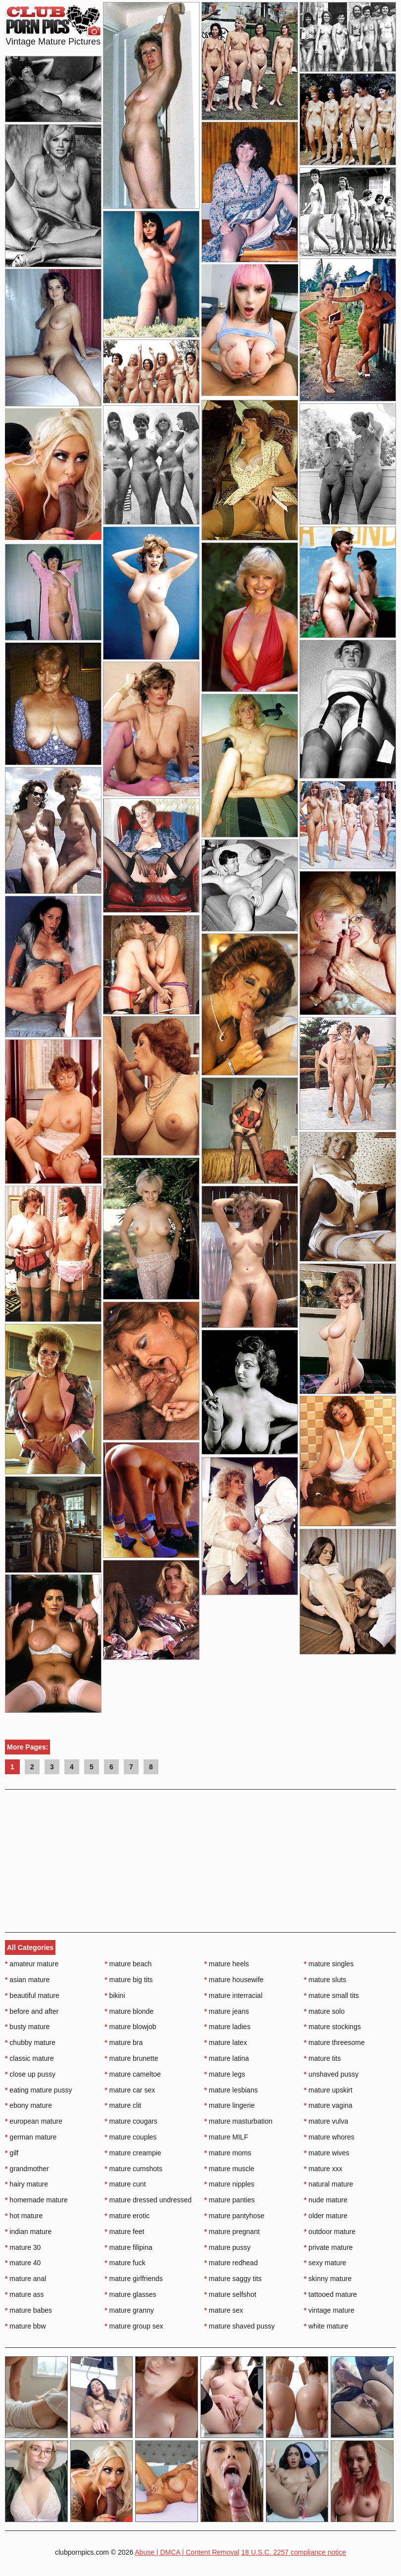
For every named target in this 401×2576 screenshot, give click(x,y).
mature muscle (229, 2169)
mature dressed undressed (148, 2200)
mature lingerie (229, 2105)
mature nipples (229, 2184)
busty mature (27, 2027)
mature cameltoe (132, 2074)
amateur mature (31, 1964)
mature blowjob (130, 2027)
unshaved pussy (331, 2074)
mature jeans (226, 2011)
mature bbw (25, 2326)
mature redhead (231, 2263)
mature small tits (331, 1995)
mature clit (122, 2105)
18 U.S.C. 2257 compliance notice (293, 2552)
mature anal (25, 2279)
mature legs (225, 2074)
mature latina (226, 2058)
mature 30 (23, 2247)
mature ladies (227, 2027)
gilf (11, 2153)
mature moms (227, 2153)
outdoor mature (329, 2232)
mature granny (129, 2310)
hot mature (24, 2216)
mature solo (324, 2011)
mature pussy (227, 2247)
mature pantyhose (234, 2216)
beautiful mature (32, 1995)
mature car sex (129, 2090)
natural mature (328, 2184)
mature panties (229, 2200)
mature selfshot (230, 2294)
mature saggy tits (233, 2279)
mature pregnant (232, 2232)
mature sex (224, 2310)
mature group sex (133, 2326)
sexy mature (325, 2263)
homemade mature (36, 2200)
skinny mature (328, 2279)
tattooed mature (330, 2294)
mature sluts (325, 1980)
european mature (33, 2121)
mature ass (24, 2294)
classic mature (29, 2058)
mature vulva (326, 2121)
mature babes (28, 2310)
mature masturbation (238, 2121)
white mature (326, 2326)
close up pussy (30, 2074)
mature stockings (332, 2027)
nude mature (326, 2200)
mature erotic (127, 2216)
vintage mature (329, 2310)
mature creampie (132, 2153)
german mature (30, 2137)
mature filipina (128, 2247)
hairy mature (26, 2184)
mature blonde (128, 2011)
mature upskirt (328, 2090)
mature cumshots (133, 2169)
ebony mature (28, 2105)
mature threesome (334, 2042)
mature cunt (125, 2184)
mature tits (322, 2058)
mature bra (123, 2042)
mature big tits (128, 1980)
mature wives (327, 2153)
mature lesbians (231, 2090)
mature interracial (233, 1995)
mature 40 (23, 2263)
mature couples (130, 2137)
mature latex (225, 2042)
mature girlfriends (133, 2279)
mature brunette (131, 2058)
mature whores (329, 2137)
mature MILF (226, 2137)
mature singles (328, 1964)
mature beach (127, 1964)
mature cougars (130, 2121)
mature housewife (234, 1980)
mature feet (124, 2232)
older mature (326, 2216)
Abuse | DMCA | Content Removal (187, 2552)
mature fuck (124, 2263)
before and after (31, 2011)
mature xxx (323, 2169)
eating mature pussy (38, 2090)
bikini (114, 1995)
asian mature (27, 1980)
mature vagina (328, 2105)
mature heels (226, 1964)
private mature (328, 2247)
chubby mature (30, 2042)
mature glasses (130, 2294)
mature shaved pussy (239, 2326)
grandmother (27, 2169)
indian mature (28, 2232)
